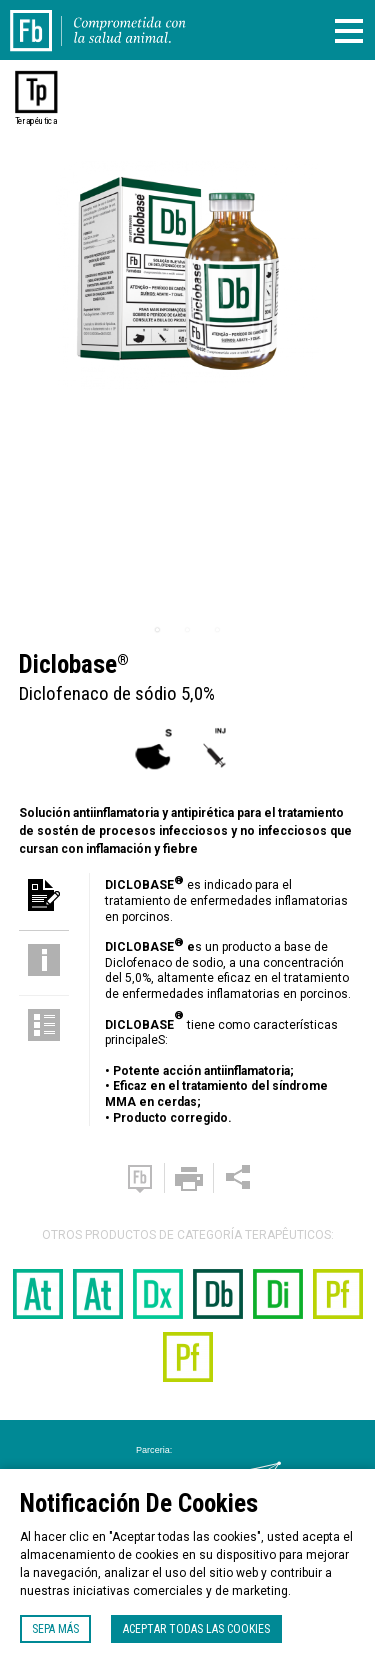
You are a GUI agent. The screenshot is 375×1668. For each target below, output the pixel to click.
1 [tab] (158, 630)
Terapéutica (36, 121)
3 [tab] (218, 630)
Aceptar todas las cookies (196, 1629)
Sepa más (55, 1629)
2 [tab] (188, 630)
